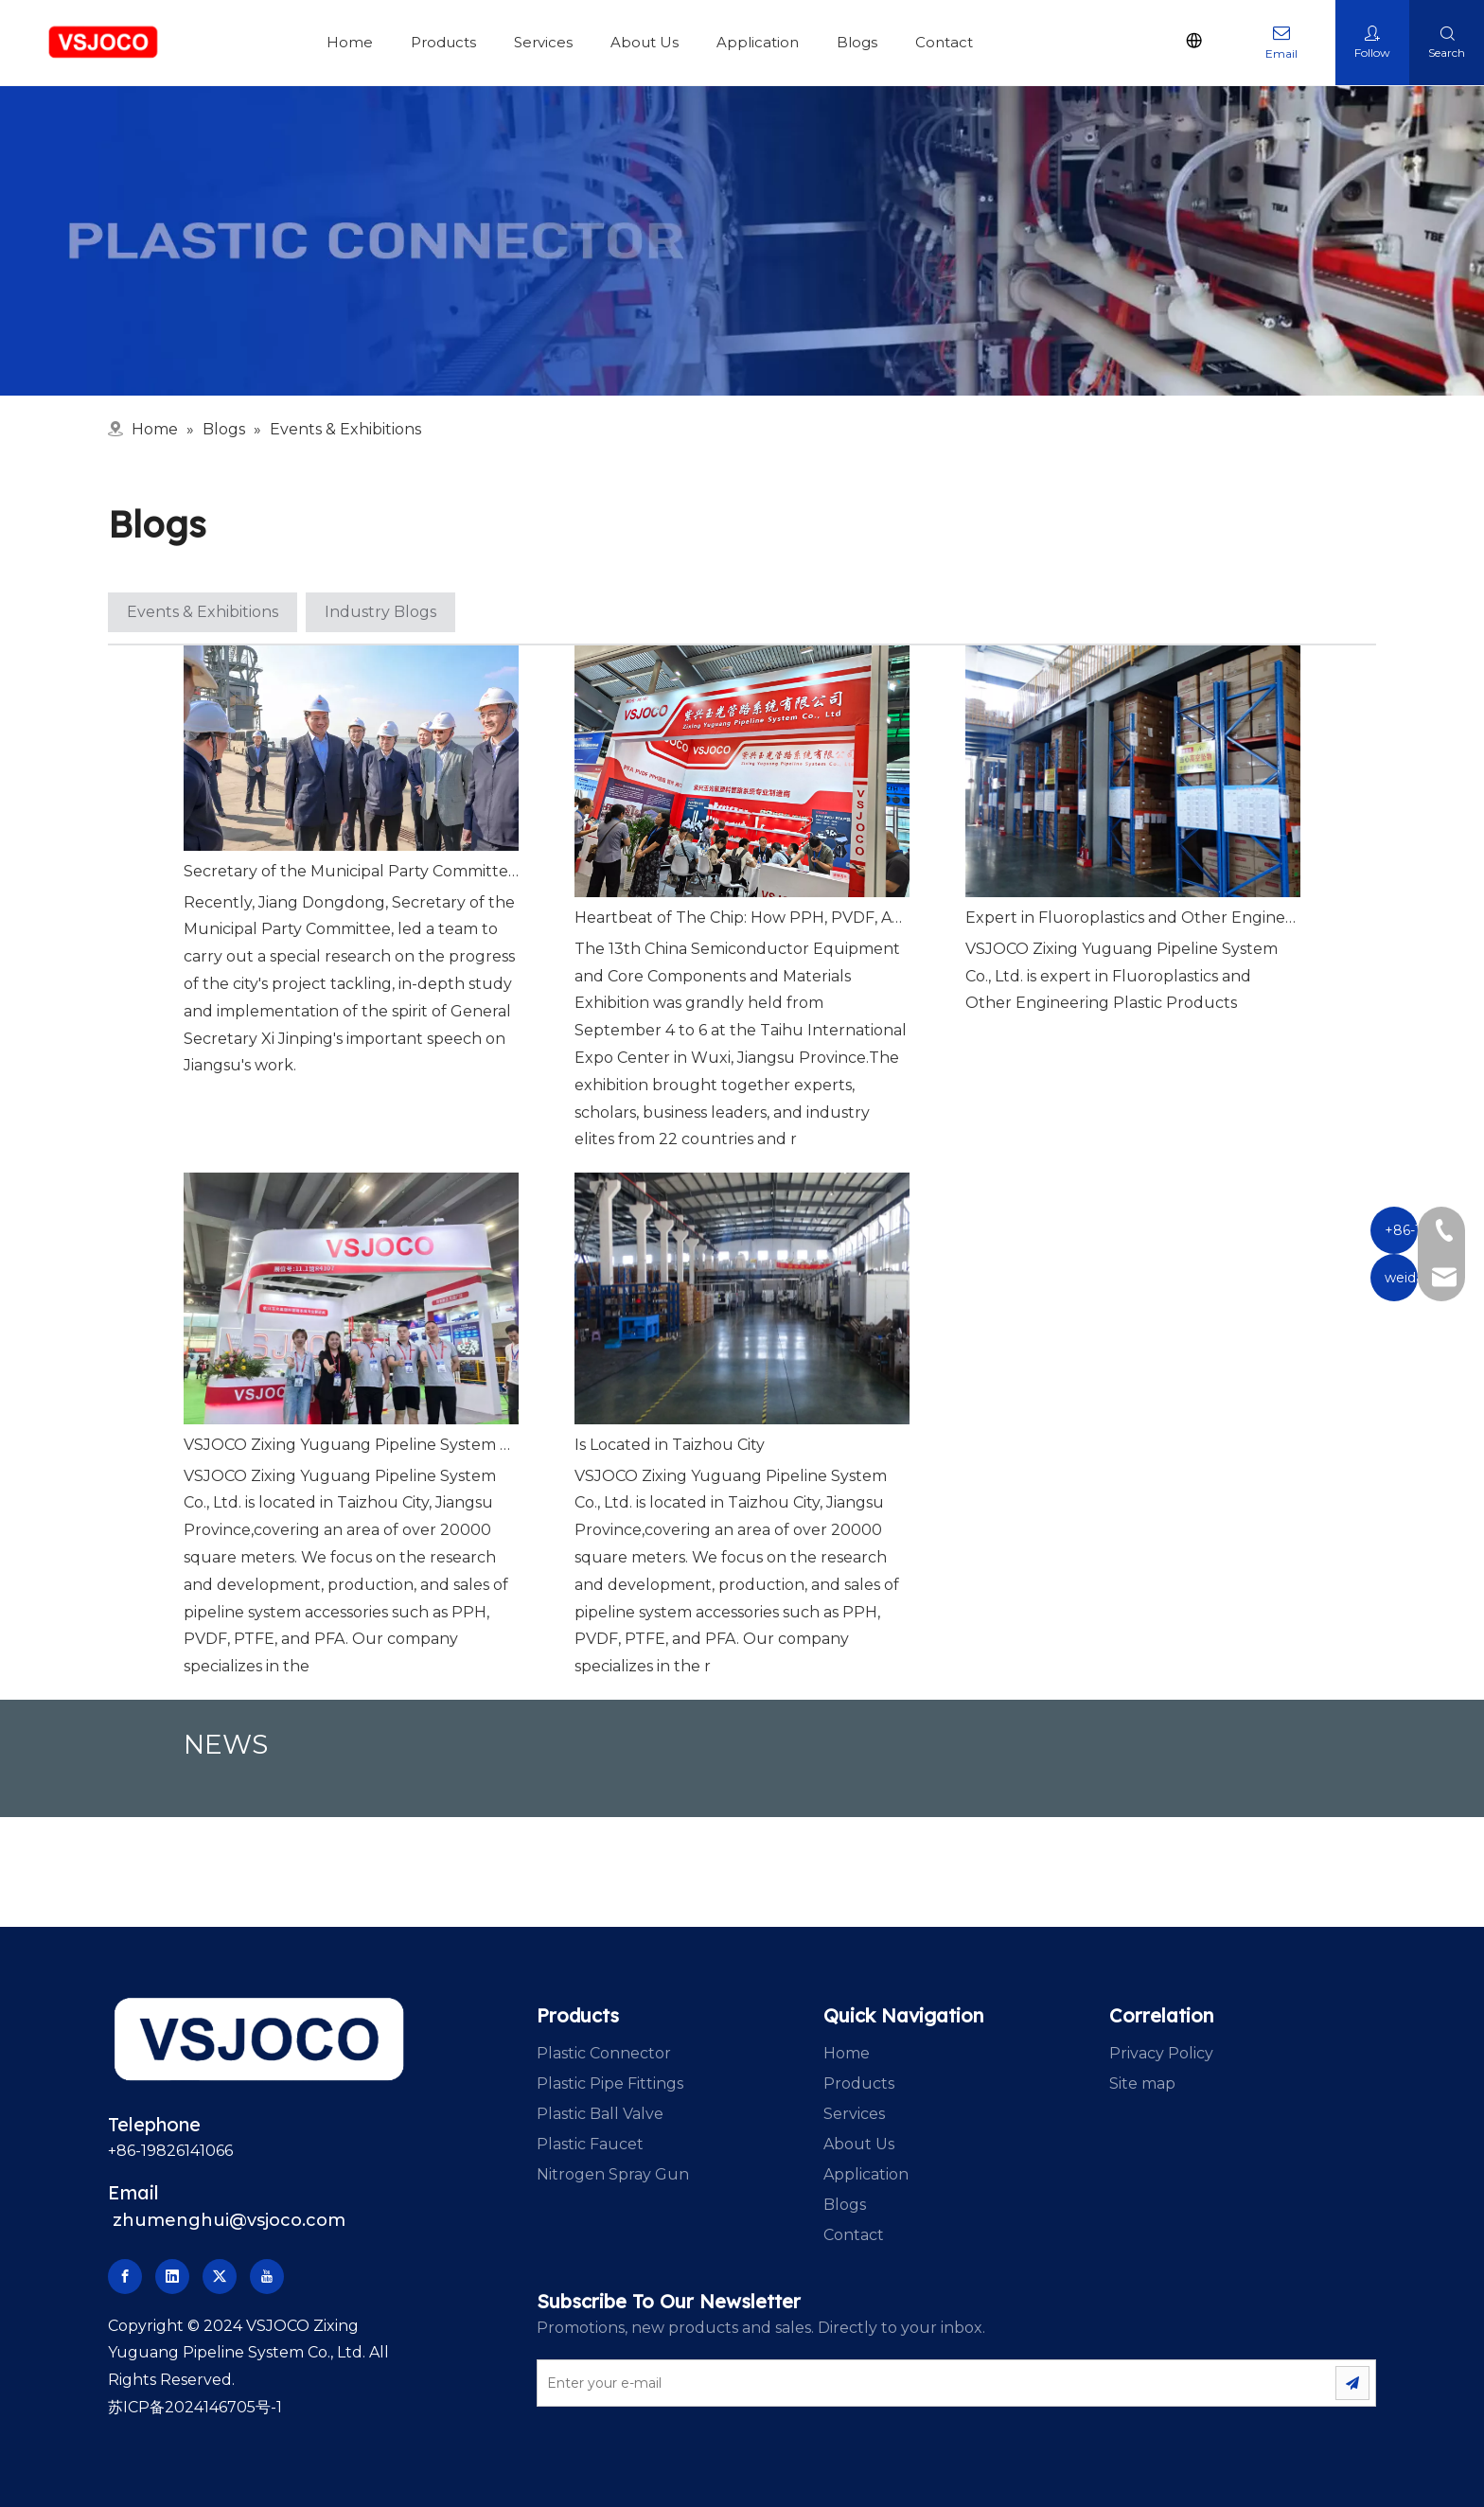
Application (757, 42)
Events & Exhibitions (202, 612)
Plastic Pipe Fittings (610, 2083)
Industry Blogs (380, 612)
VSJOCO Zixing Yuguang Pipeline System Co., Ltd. (351, 1445)
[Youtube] (267, 2276)
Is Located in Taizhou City (669, 1445)
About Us (644, 42)
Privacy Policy (1161, 2053)
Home (350, 42)
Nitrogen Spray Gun (613, 2174)
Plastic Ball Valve (600, 2114)
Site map (1142, 2083)
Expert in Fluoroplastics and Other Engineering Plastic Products (1132, 918)
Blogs (857, 42)
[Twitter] (220, 2276)
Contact (944, 42)
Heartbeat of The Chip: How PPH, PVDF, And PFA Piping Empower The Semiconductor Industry (742, 918)
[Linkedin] (172, 2276)
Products (443, 42)
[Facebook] (125, 2276)
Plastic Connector (604, 2053)
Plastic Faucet (590, 2144)
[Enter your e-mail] (914, 2383)
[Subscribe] (1352, 2383)
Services (543, 42)
